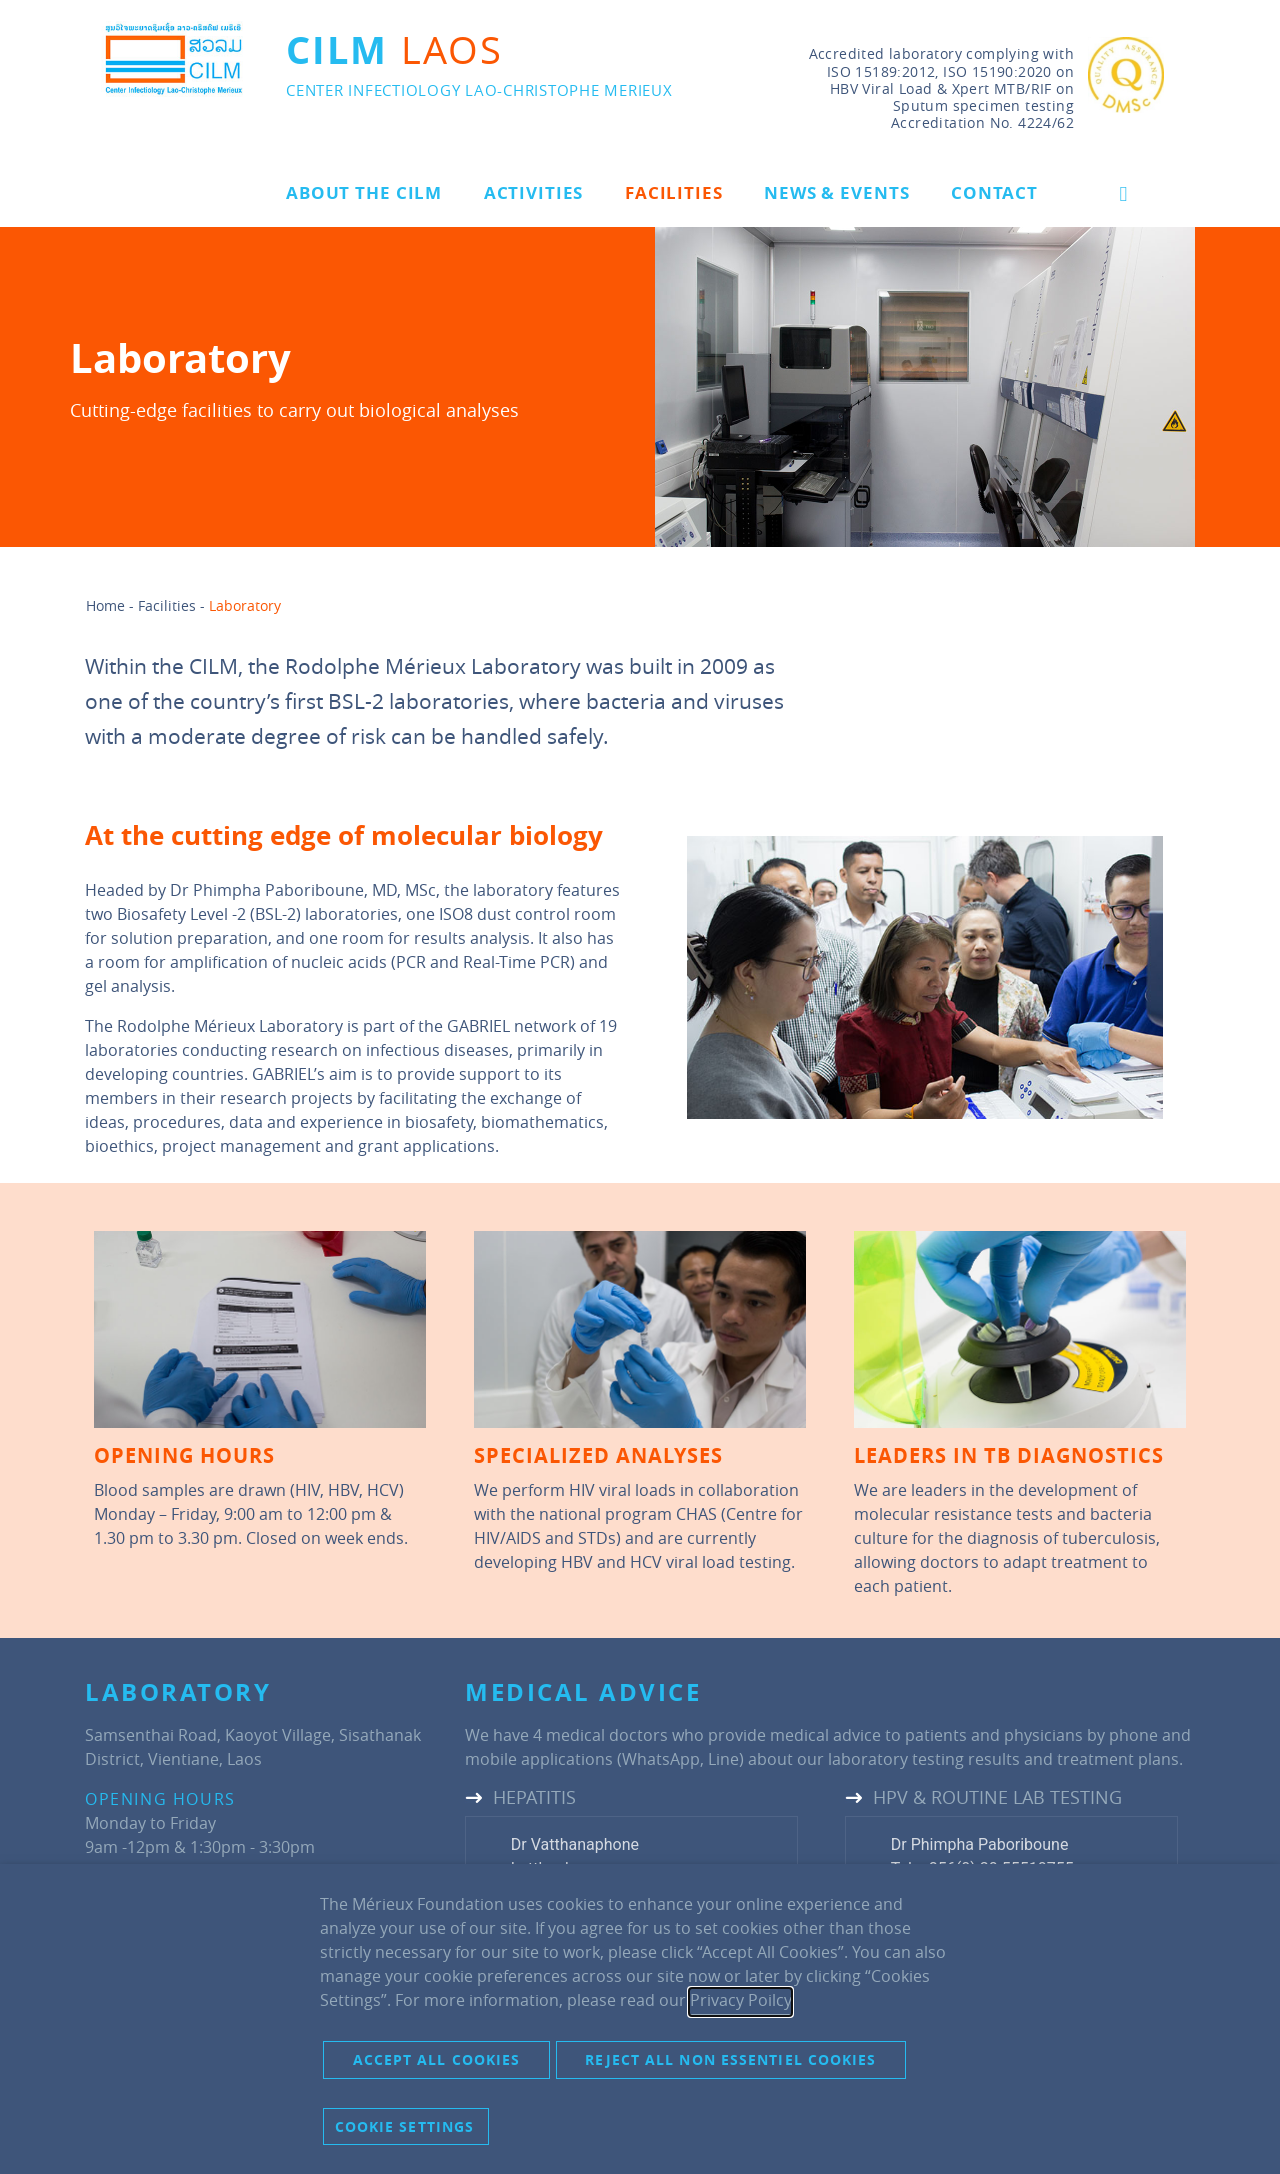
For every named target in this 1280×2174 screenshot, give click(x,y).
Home (105, 605)
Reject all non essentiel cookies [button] (730, 2059)
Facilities (674, 192)
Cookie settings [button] (405, 2126)
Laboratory (245, 605)
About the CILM (364, 192)
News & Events (836, 192)
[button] (1123, 193)
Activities (534, 192)
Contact (994, 192)
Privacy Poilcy (740, 2000)
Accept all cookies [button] (437, 2059)
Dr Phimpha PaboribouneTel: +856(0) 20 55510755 (982, 1856)
